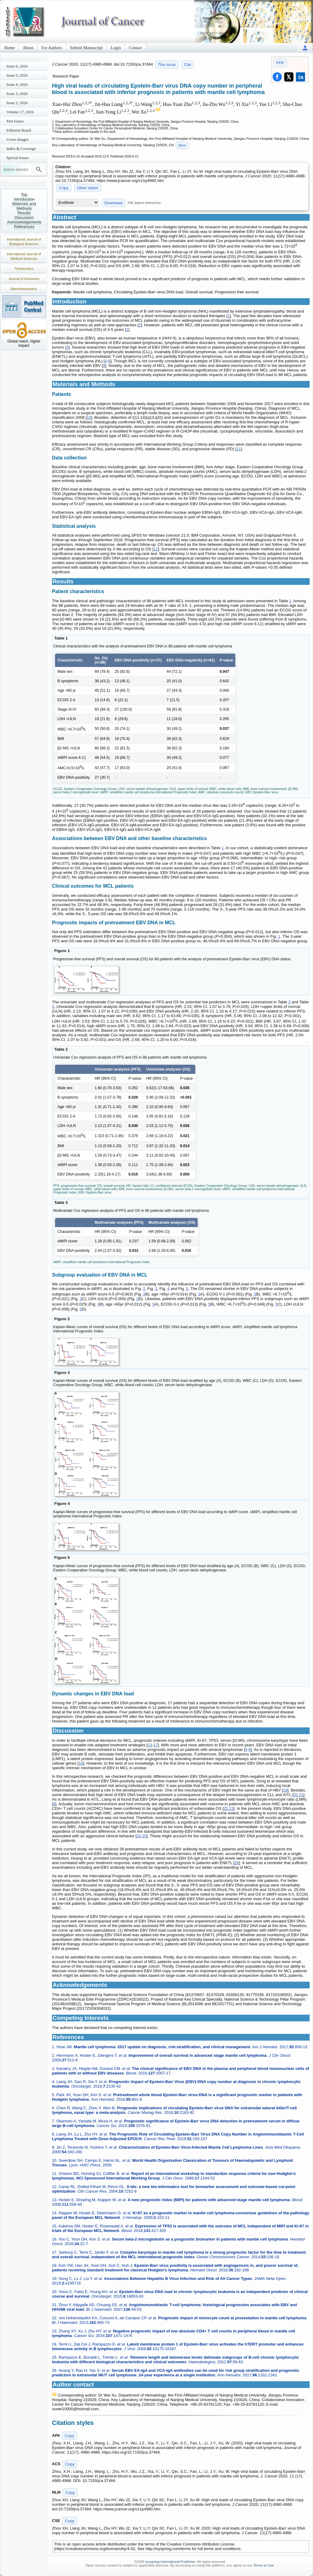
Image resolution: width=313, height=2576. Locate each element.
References (24, 226)
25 (144, 1836)
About (28, 47)
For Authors (51, 47)
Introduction (24, 199)
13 (150, 1745)
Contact (135, 47)
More (182, 145)
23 (231, 1808)
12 (155, 549)
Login (116, 47)
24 (139, 1836)
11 (238, 449)
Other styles (87, 188)
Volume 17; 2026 (20, 112)
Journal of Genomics (24, 279)
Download (114, 203)
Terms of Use (263, 2565)
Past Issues (15, 121)
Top (24, 194)
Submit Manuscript (86, 47)
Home (9, 47)
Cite (187, 64)
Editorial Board (18, 130)
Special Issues (17, 157)
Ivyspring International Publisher (170, 2561)
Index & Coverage (21, 148)
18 (81, 1763)
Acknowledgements (24, 222)
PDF (280, 62)
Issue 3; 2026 (17, 93)
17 (155, 1745)
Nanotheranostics (24, 289)
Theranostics (24, 268)
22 (225, 1808)
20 (295, 1794)
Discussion (24, 217)
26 (236, 1862)
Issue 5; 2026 (17, 75)
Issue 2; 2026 (17, 102)
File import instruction (144, 203)
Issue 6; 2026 (17, 66)
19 (285, 1790)
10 (89, 417)
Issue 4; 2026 (17, 84)
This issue (167, 64)
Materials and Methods (24, 206)
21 (301, 1794)
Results (24, 213)
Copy (63, 188)
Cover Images (17, 139)
